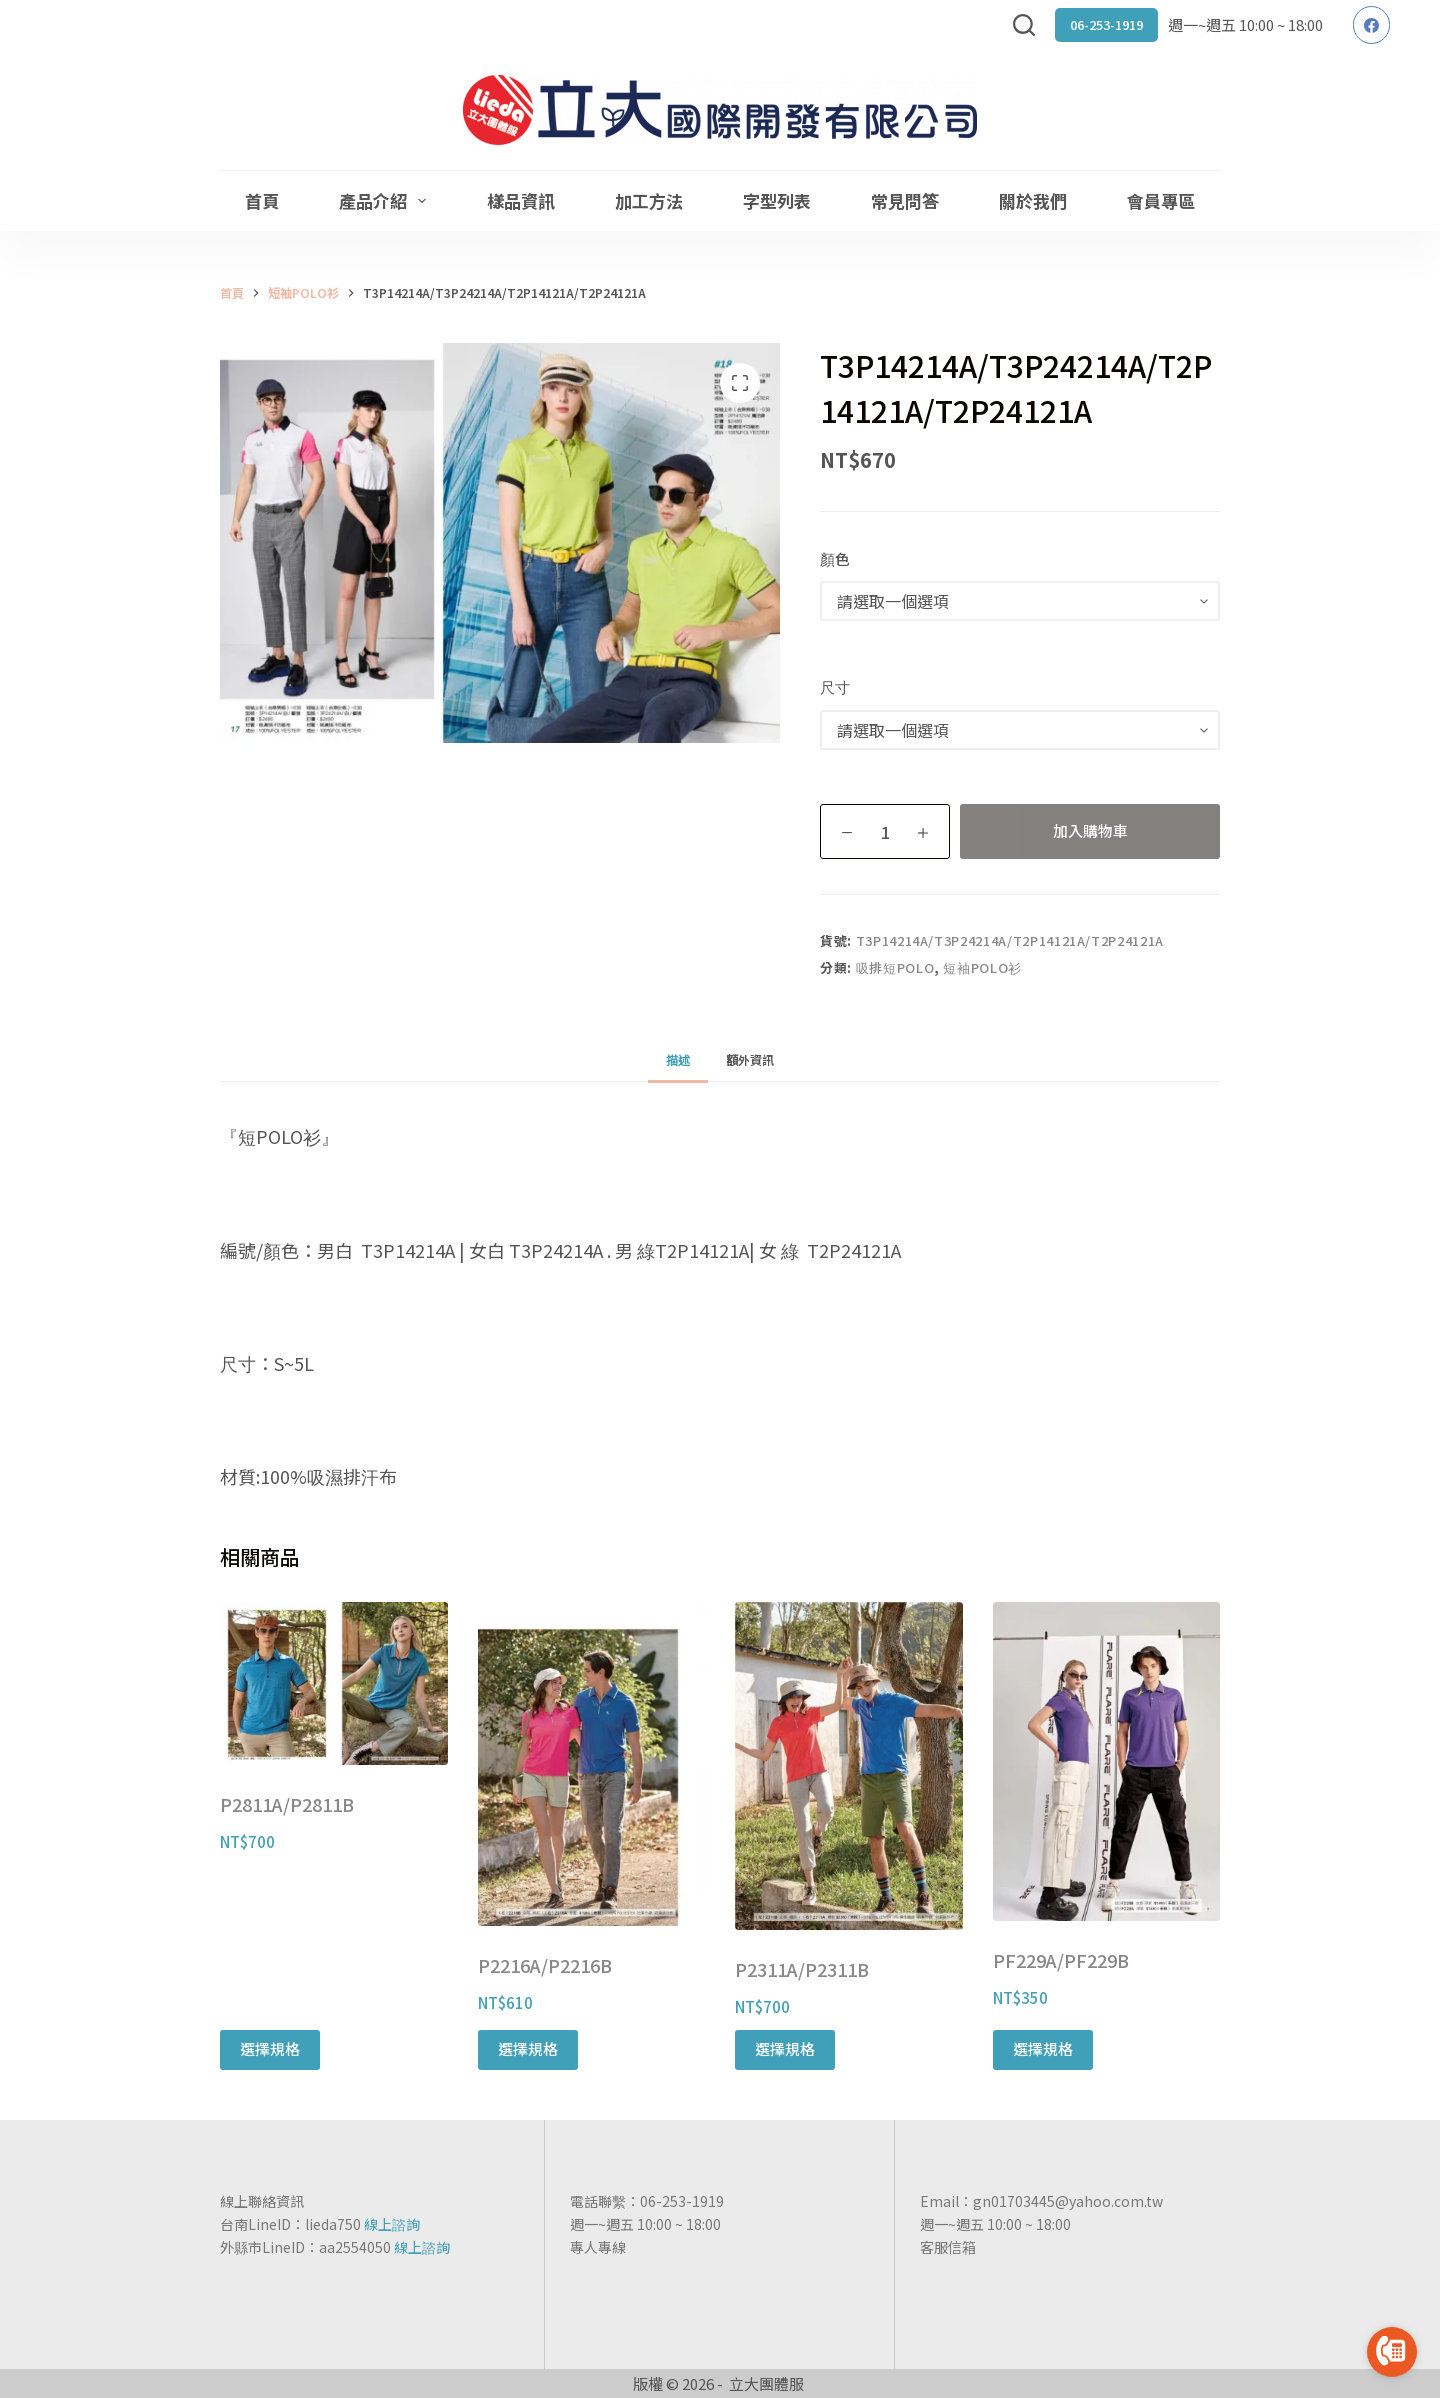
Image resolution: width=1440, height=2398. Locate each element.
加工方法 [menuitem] (649, 200)
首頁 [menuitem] (262, 200)
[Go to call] (1392, 2352)
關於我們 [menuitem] (1033, 200)
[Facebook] (1372, 25)
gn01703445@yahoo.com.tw (1068, 2201)
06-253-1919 (1106, 24)
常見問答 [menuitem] (905, 200)
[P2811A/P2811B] (334, 1683)
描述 (678, 1059)
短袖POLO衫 (982, 967)
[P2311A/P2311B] (849, 1766)
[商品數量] (885, 831)
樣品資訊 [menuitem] (521, 200)
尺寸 (835, 686)
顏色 (835, 558)
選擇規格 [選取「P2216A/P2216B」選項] (528, 2048)
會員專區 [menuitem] (1161, 200)
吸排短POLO (895, 967)
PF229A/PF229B (1061, 1960)
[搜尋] (1024, 25)
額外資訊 (750, 1059)
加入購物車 (1090, 830)
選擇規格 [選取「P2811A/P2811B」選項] (270, 2048)
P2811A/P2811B (287, 1804)
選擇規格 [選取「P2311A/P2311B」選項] (785, 2048)
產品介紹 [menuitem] (386, 200)
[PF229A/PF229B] (1107, 1761)
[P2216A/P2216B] (592, 1764)
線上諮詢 (392, 2224)
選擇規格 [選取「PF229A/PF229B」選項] (1043, 2048)
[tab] (678, 1059)
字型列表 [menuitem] (777, 200)
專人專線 (598, 2247)
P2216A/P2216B (545, 1965)
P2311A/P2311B (802, 1969)
